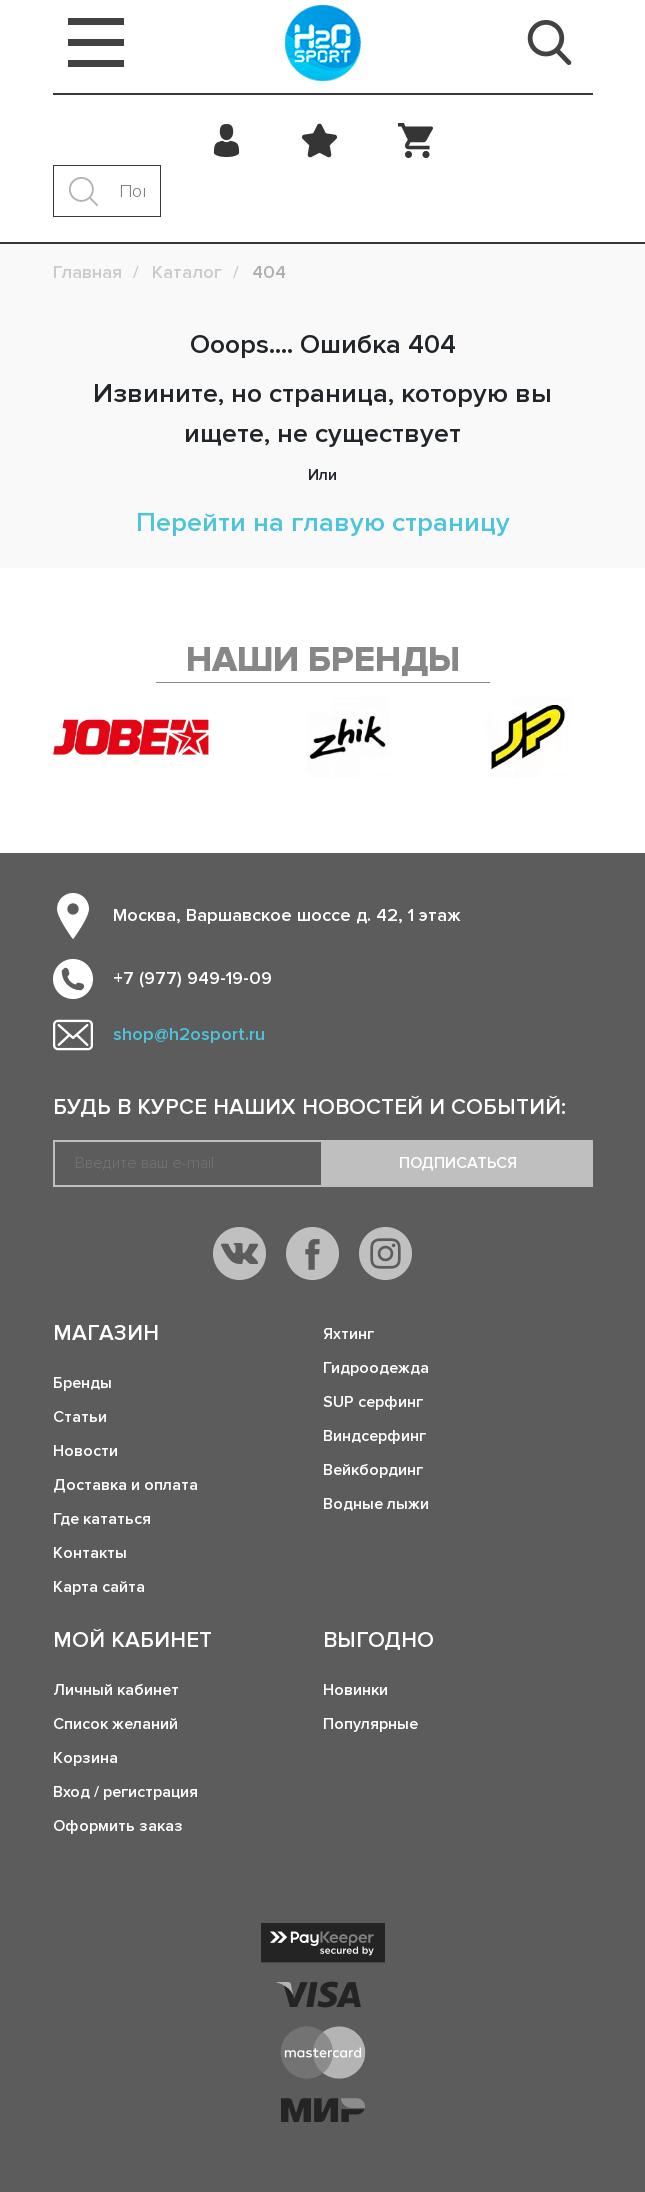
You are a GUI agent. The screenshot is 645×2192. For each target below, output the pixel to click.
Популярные (370, 1724)
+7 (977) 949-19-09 (192, 978)
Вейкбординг (373, 1470)
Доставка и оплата (125, 1485)
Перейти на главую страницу (323, 522)
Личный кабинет (116, 1690)
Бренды (82, 1383)
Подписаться (458, 1163)
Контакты (90, 1553)
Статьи (80, 1417)
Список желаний (115, 1724)
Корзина (85, 1758)
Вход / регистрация (125, 1792)
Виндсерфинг (374, 1436)
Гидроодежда (376, 1368)
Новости (85, 1451)
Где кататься (102, 1519)
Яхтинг (348, 1334)
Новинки (355, 1690)
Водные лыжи (376, 1504)
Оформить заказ (118, 1826)
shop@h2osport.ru (189, 1034)
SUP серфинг (373, 1402)
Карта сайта (99, 1587)
